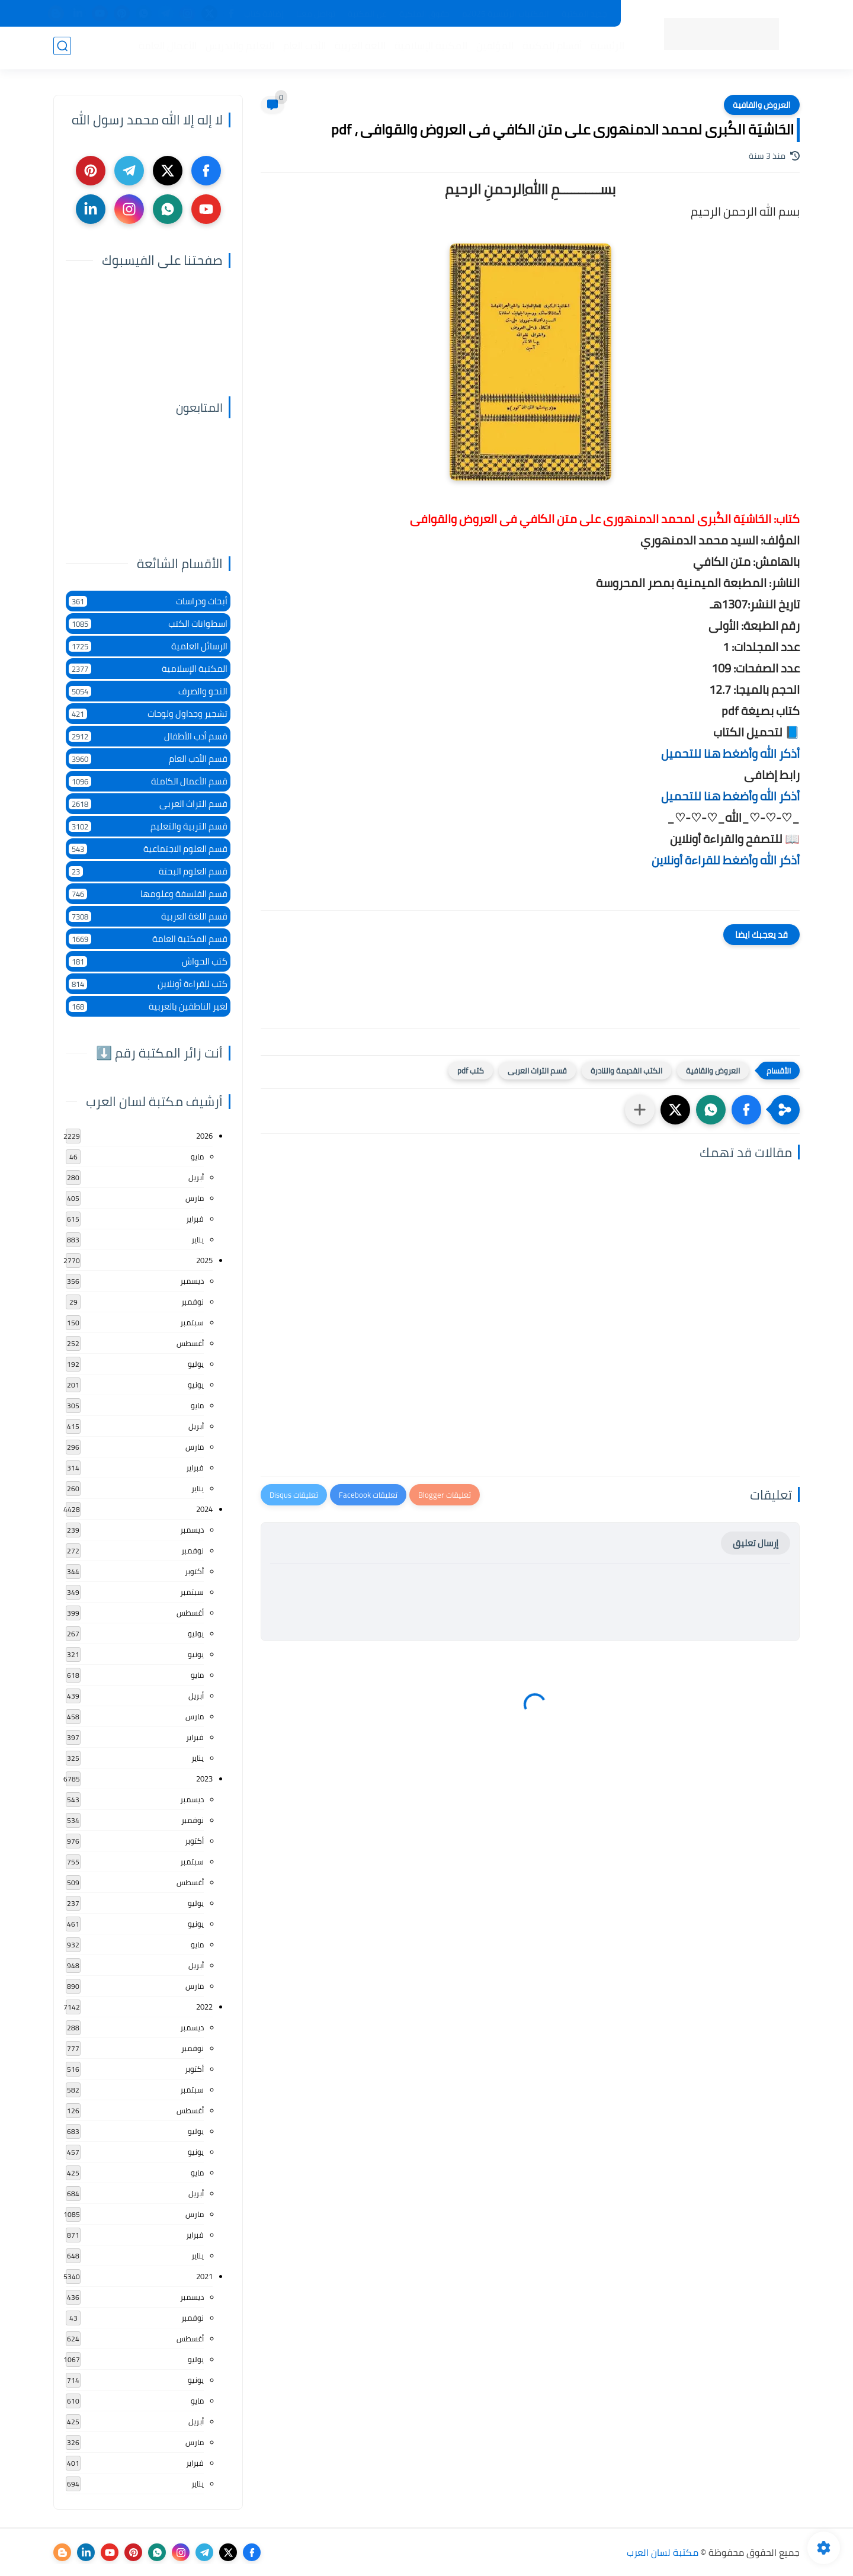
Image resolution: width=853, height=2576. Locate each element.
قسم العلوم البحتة (148, 871)
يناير (197, 1239)
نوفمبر (192, 1302)
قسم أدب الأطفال (148, 736)
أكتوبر (194, 1571)
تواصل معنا (315, 13)
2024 (204, 1509)
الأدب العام (302, 48)
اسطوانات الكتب (148, 623)
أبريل (196, 1177)
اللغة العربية (357, 48)
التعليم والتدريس (237, 48)
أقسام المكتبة (549, 48)
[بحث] (62, 48)
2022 (204, 2007)
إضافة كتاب (264, 13)
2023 (204, 1778)
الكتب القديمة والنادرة (626, 1070)
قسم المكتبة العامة (148, 938)
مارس (194, 1198)
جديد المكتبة (584, 13)
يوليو (196, 1364)
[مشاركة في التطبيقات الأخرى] (640, 1109)
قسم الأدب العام (148, 758)
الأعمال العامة (165, 48)
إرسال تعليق (755, 1543)
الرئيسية (605, 48)
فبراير (195, 1219)
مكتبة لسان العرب (662, 2552)
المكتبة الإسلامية (428, 48)
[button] (746, 1109)
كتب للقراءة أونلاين (148, 983)
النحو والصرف (148, 691)
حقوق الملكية (424, 13)
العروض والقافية (762, 105)
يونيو (196, 1384)
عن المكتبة (367, 13)
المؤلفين (492, 48)
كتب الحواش (148, 961)
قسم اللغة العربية (148, 916)
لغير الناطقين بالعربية (148, 1006)
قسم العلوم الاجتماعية (148, 848)
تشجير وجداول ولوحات (148, 713)
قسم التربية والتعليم (148, 826)
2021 (204, 2276)
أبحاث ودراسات (148, 601)
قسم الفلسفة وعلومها (148, 893)
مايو (197, 1156)
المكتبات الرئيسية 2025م (505, 13)
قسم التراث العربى (537, 1070)
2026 (204, 1136)
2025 (204, 1260)
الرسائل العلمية (148, 646)
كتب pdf (470, 1070)
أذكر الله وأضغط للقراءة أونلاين (726, 860)
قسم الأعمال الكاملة (148, 781)
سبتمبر (192, 1322)
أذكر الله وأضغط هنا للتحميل (730, 753)
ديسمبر (192, 1281)
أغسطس (190, 1343)
